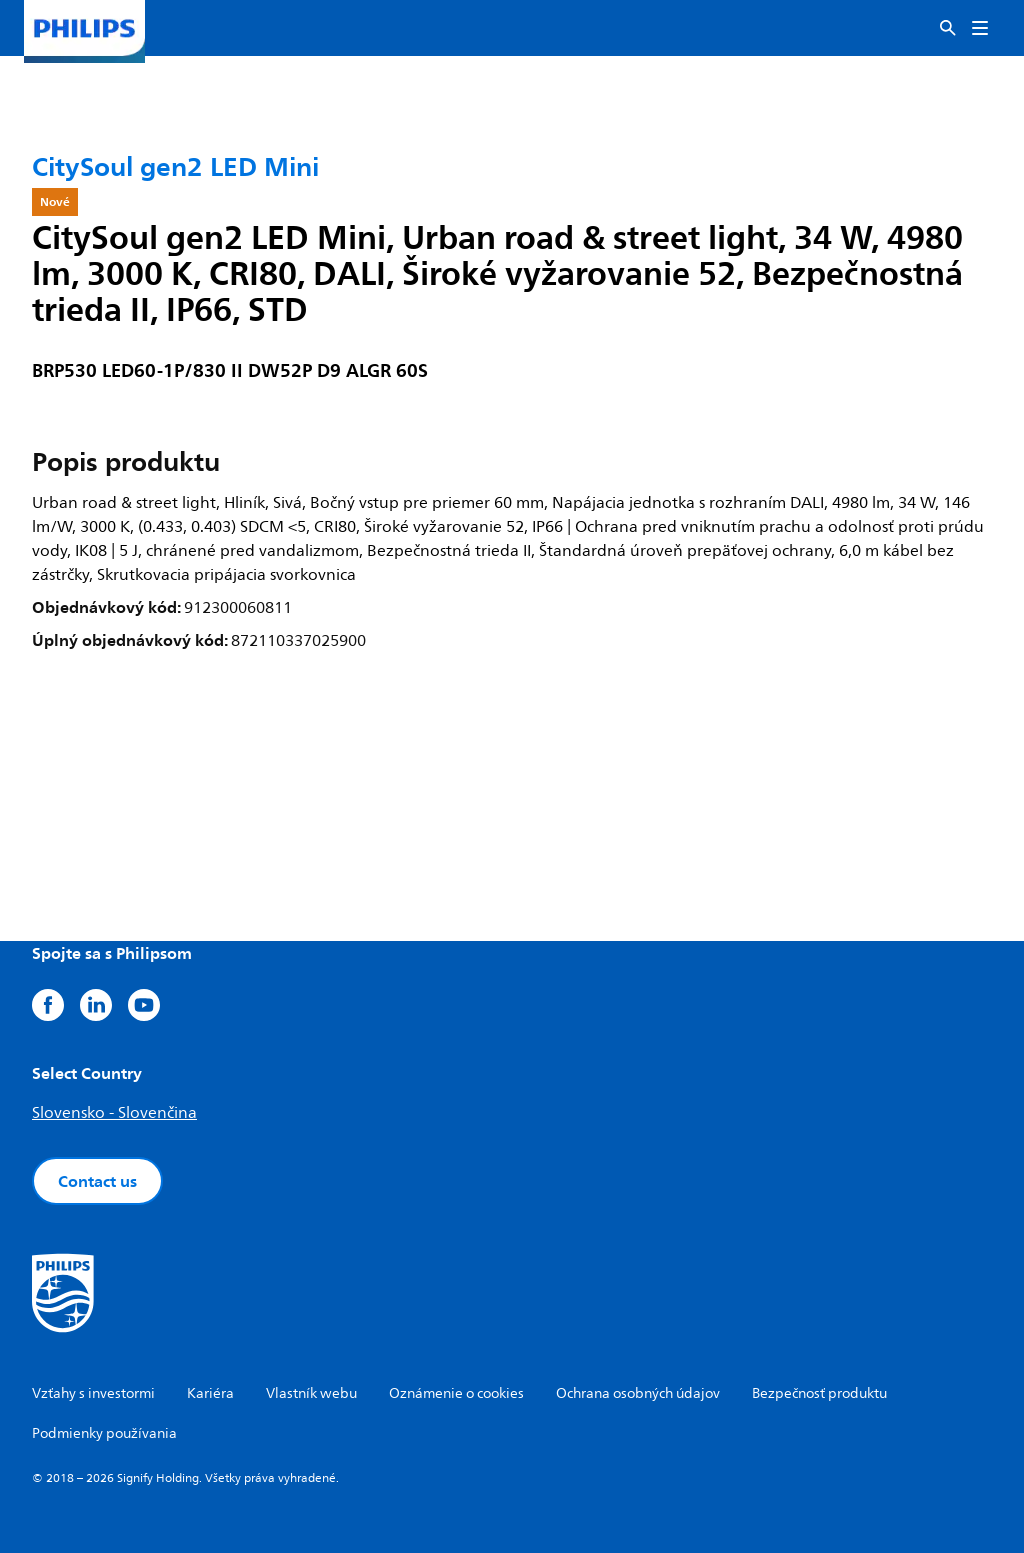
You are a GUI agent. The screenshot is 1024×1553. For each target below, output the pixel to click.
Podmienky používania (104, 1433)
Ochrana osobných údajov (638, 1393)
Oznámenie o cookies (456, 1393)
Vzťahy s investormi (93, 1393)
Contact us (97, 1181)
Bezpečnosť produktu (819, 1393)
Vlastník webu (311, 1393)
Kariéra (210, 1393)
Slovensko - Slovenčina (114, 1113)
